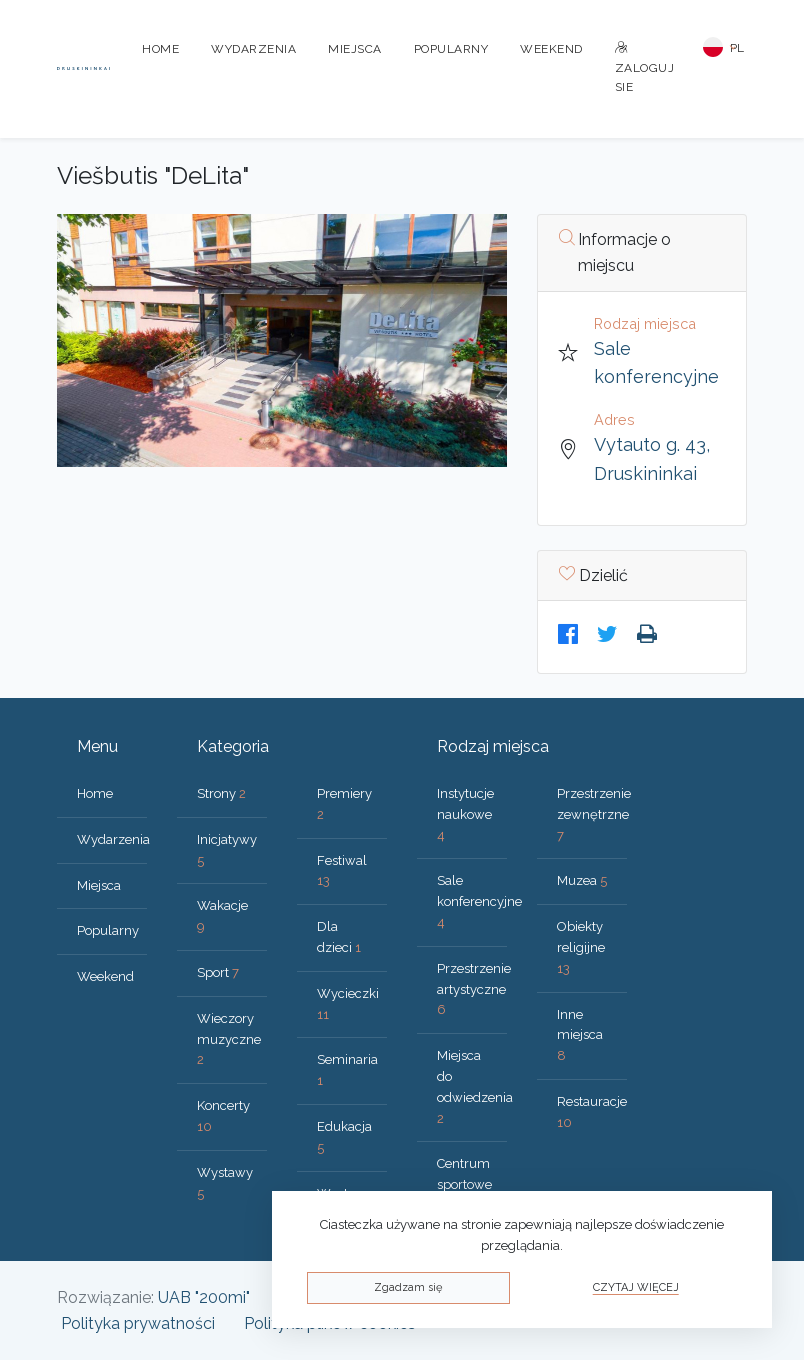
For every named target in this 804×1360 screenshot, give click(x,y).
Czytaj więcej (636, 1287)
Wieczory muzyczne (229, 1039)
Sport (218, 972)
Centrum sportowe (464, 1184)
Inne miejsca (580, 1035)
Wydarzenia (253, 49)
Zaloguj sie (645, 68)
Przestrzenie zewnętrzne (594, 814)
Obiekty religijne (581, 947)
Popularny (451, 49)
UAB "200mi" (204, 1297)
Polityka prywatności (138, 1323)
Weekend (551, 49)
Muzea (582, 880)
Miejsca (355, 49)
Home (160, 49)
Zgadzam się (408, 1287)
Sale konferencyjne (479, 901)
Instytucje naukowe (465, 814)
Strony (221, 793)
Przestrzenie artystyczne (474, 989)
